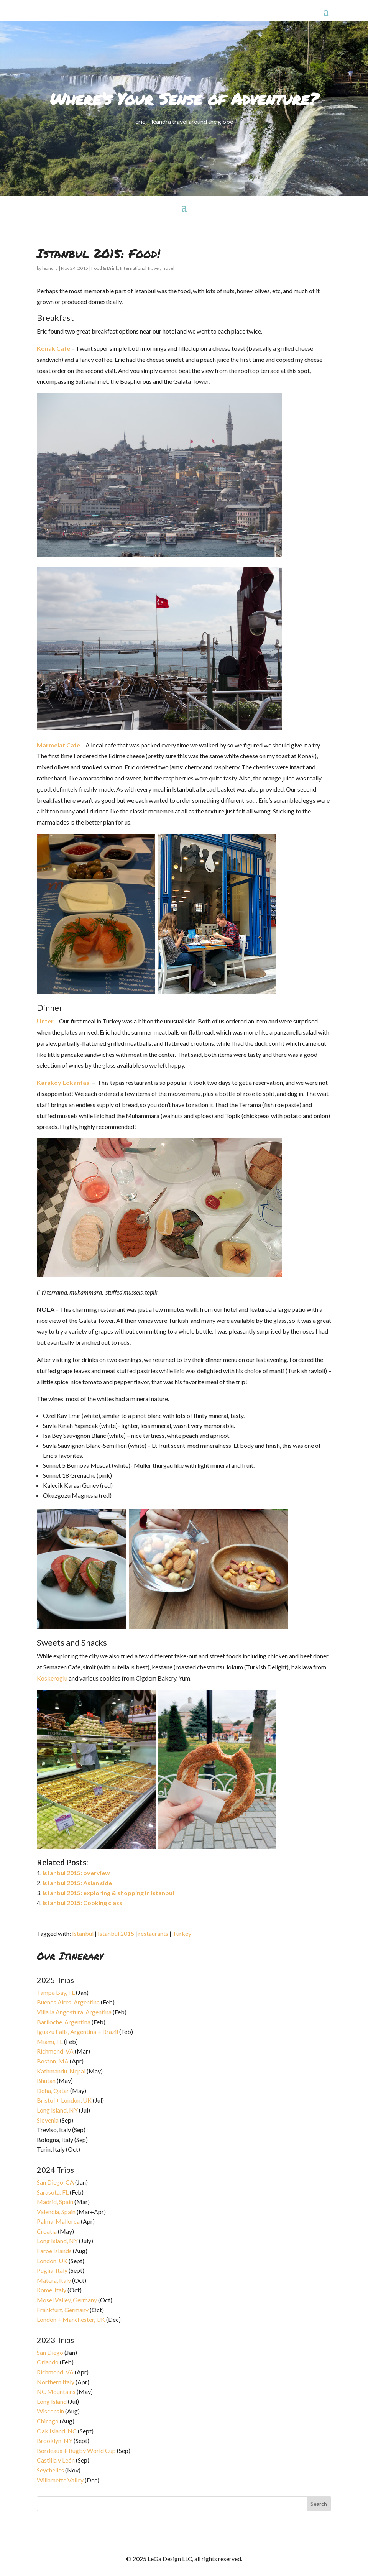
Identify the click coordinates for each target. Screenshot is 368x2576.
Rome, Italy (51, 2289)
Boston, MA (53, 2061)
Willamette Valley (60, 2480)
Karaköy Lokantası (64, 1082)
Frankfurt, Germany (63, 2309)
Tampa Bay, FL (56, 1992)
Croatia (47, 2231)
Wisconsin (50, 2411)
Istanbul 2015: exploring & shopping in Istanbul (108, 1892)
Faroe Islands (54, 2250)
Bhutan (46, 2080)
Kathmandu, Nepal (61, 2071)
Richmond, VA (55, 2051)
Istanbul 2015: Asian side (77, 1882)
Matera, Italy (54, 2280)
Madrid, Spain (55, 2201)
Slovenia (48, 2120)
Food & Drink (104, 268)
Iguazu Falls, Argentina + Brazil (77, 2031)
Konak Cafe (53, 348)
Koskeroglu (52, 1678)
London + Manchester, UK (71, 2319)
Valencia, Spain (56, 2211)
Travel (168, 268)
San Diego (50, 2352)
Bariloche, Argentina (63, 2022)
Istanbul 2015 (116, 1933)
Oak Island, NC (57, 2431)
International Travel (140, 268)
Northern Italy (55, 2381)
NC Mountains (56, 2391)
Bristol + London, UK (64, 2100)
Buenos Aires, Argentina (68, 2002)
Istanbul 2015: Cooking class (82, 1902)
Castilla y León (56, 2460)
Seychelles (50, 2470)
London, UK (52, 2260)
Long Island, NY (57, 2110)
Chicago (48, 2421)
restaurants (153, 1933)
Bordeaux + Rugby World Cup (76, 2450)
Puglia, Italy (52, 2270)
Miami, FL (50, 2041)
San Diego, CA (55, 2182)
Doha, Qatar (53, 2090)
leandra (50, 268)
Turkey (181, 1933)
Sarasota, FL (53, 2192)
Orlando (48, 2362)
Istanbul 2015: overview (76, 1872)
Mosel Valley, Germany (67, 2299)
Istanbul (83, 1933)
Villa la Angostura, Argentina (74, 2012)
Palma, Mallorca (58, 2221)
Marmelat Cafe (58, 745)
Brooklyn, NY (54, 2440)
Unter (45, 1021)
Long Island (52, 2401)
